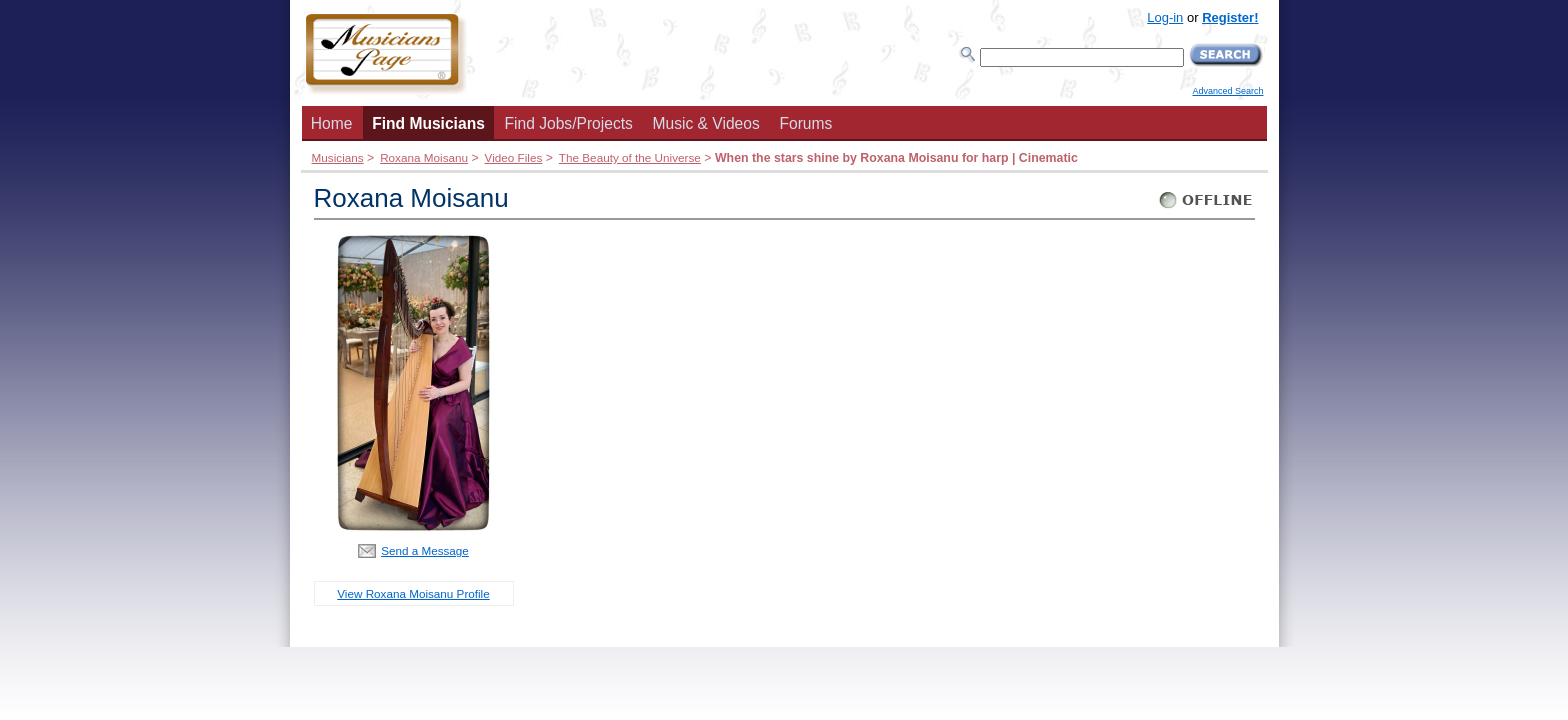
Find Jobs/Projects (569, 123)
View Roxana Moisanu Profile (413, 593)
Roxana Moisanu (424, 157)
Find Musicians (428, 123)
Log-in (1165, 17)
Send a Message (425, 550)
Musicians (338, 157)
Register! (1230, 17)
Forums (805, 123)
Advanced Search (1227, 91)
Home (332, 123)
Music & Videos (706, 123)
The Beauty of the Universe (630, 157)
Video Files (514, 157)
